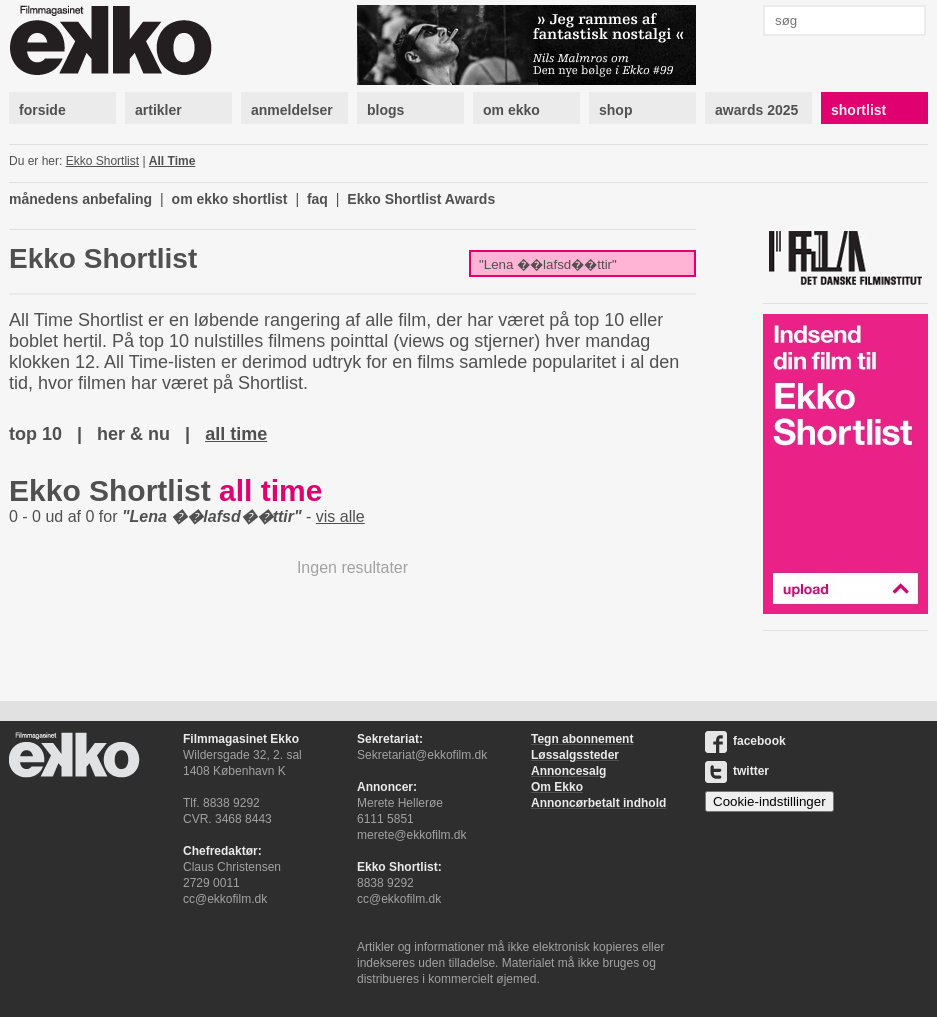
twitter (737, 771)
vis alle (340, 516)
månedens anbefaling (80, 199)
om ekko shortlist (230, 199)
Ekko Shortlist (102, 161)
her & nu (133, 434)
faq (317, 199)
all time (236, 434)
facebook (745, 741)
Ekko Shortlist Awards (421, 199)
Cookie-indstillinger (769, 801)
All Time (172, 161)
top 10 (35, 434)
